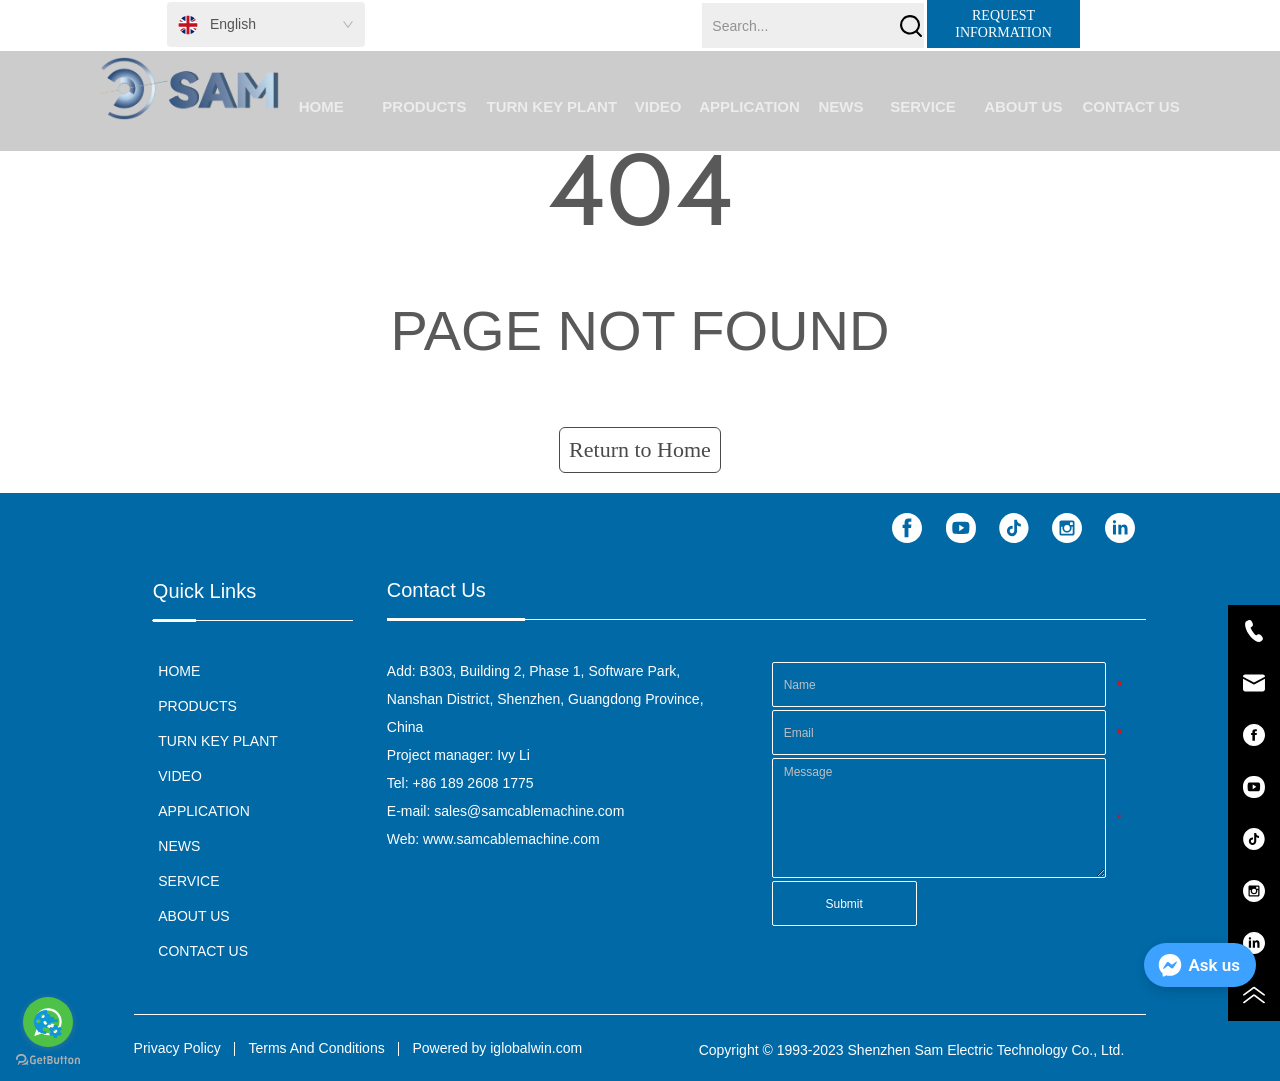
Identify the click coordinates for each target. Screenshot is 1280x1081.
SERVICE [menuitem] (923, 106)
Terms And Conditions (317, 1048)
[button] (424, 106)
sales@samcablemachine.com (529, 811)
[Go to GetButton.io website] (48, 1060)
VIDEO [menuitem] (658, 106)
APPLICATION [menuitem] (749, 106)
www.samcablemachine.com (511, 839)
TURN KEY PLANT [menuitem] (552, 106)
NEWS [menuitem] (840, 106)
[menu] (729, 106)
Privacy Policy (177, 1048)
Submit (843, 904)
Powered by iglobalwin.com (497, 1048)
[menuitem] (424, 106)
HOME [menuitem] (321, 106)
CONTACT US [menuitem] (1130, 106)
